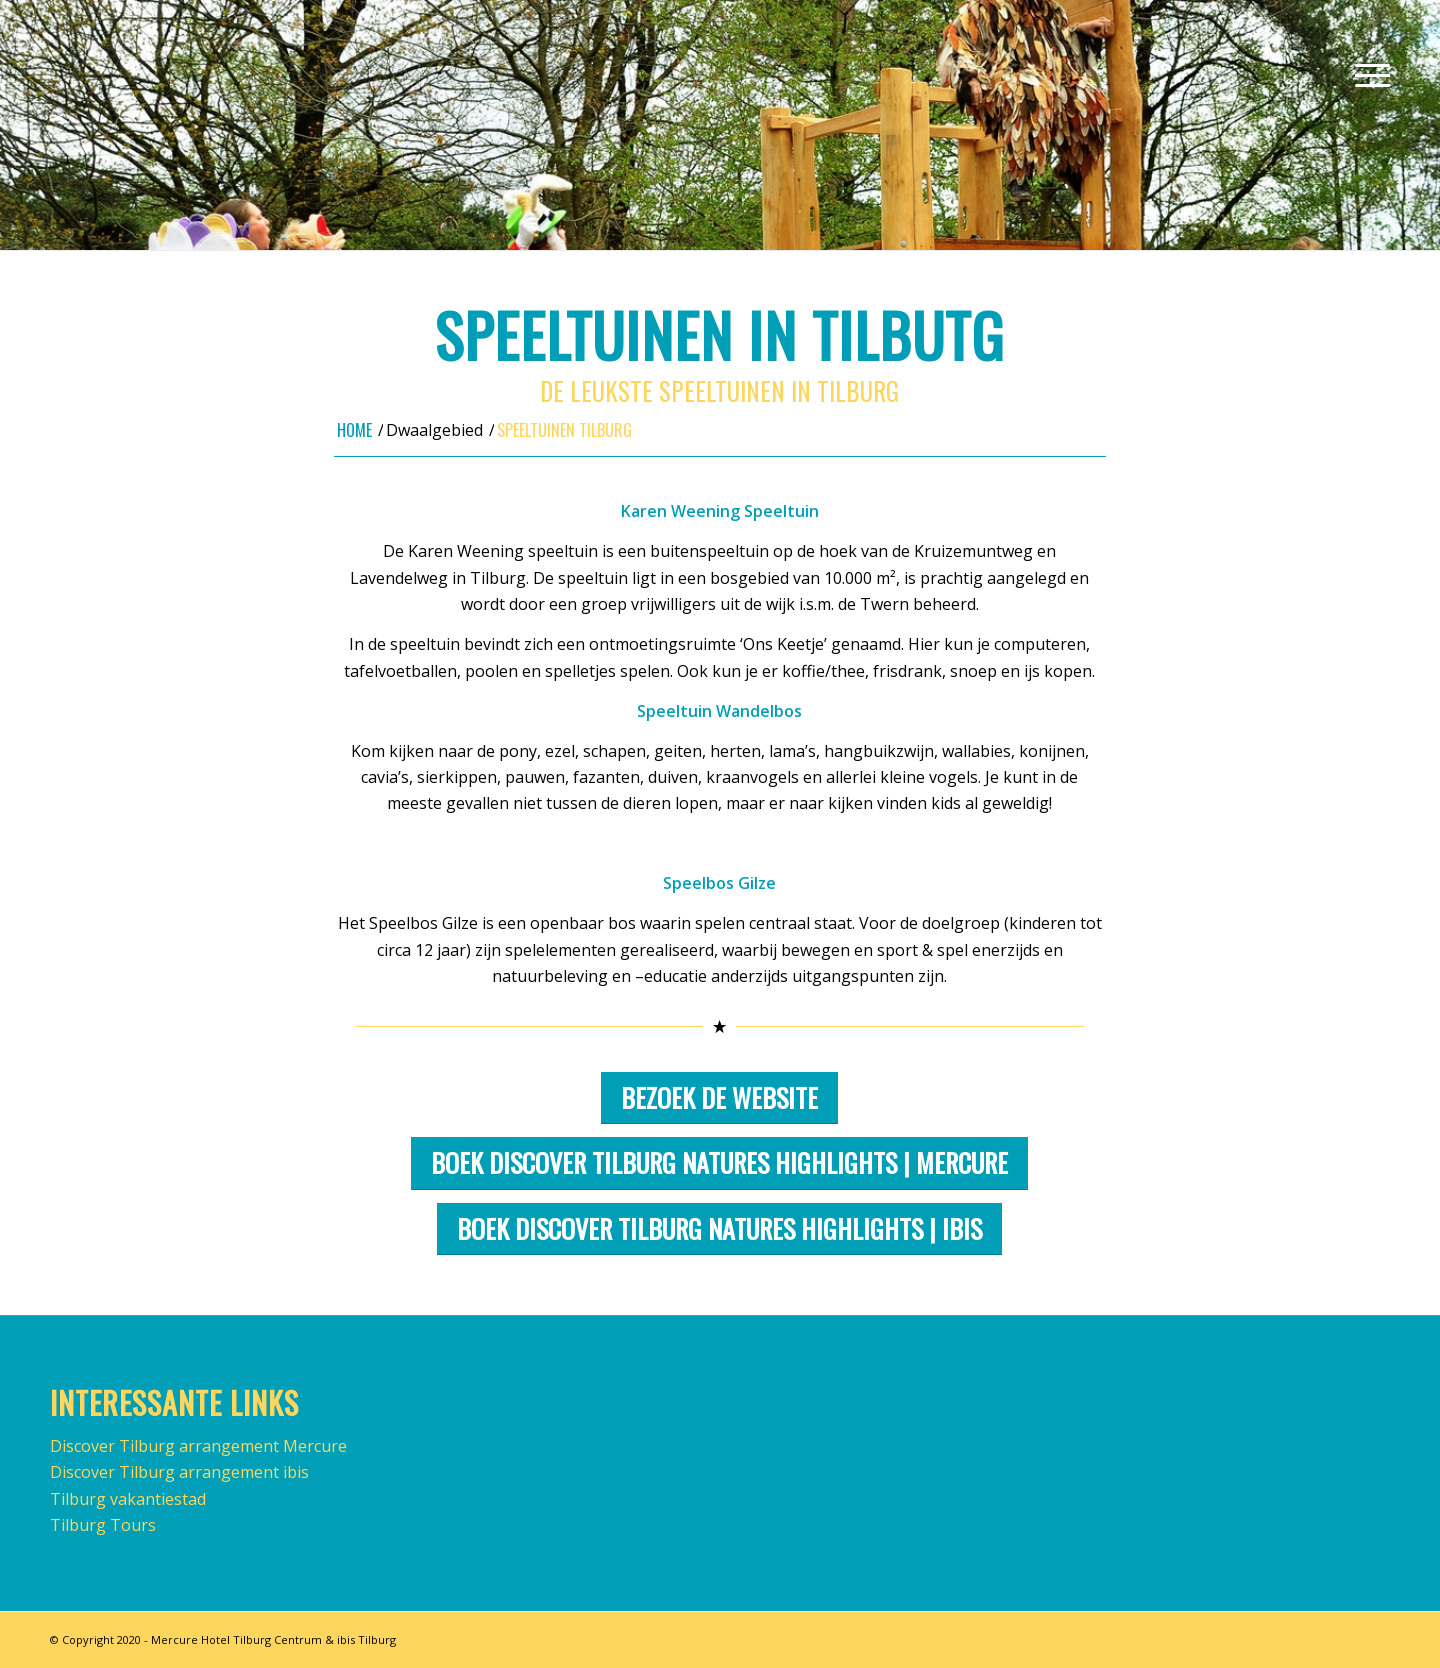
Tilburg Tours (103, 1525)
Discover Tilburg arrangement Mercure (198, 1446)
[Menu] (1366, 75)
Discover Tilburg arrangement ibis (179, 1472)
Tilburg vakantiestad (128, 1499)
